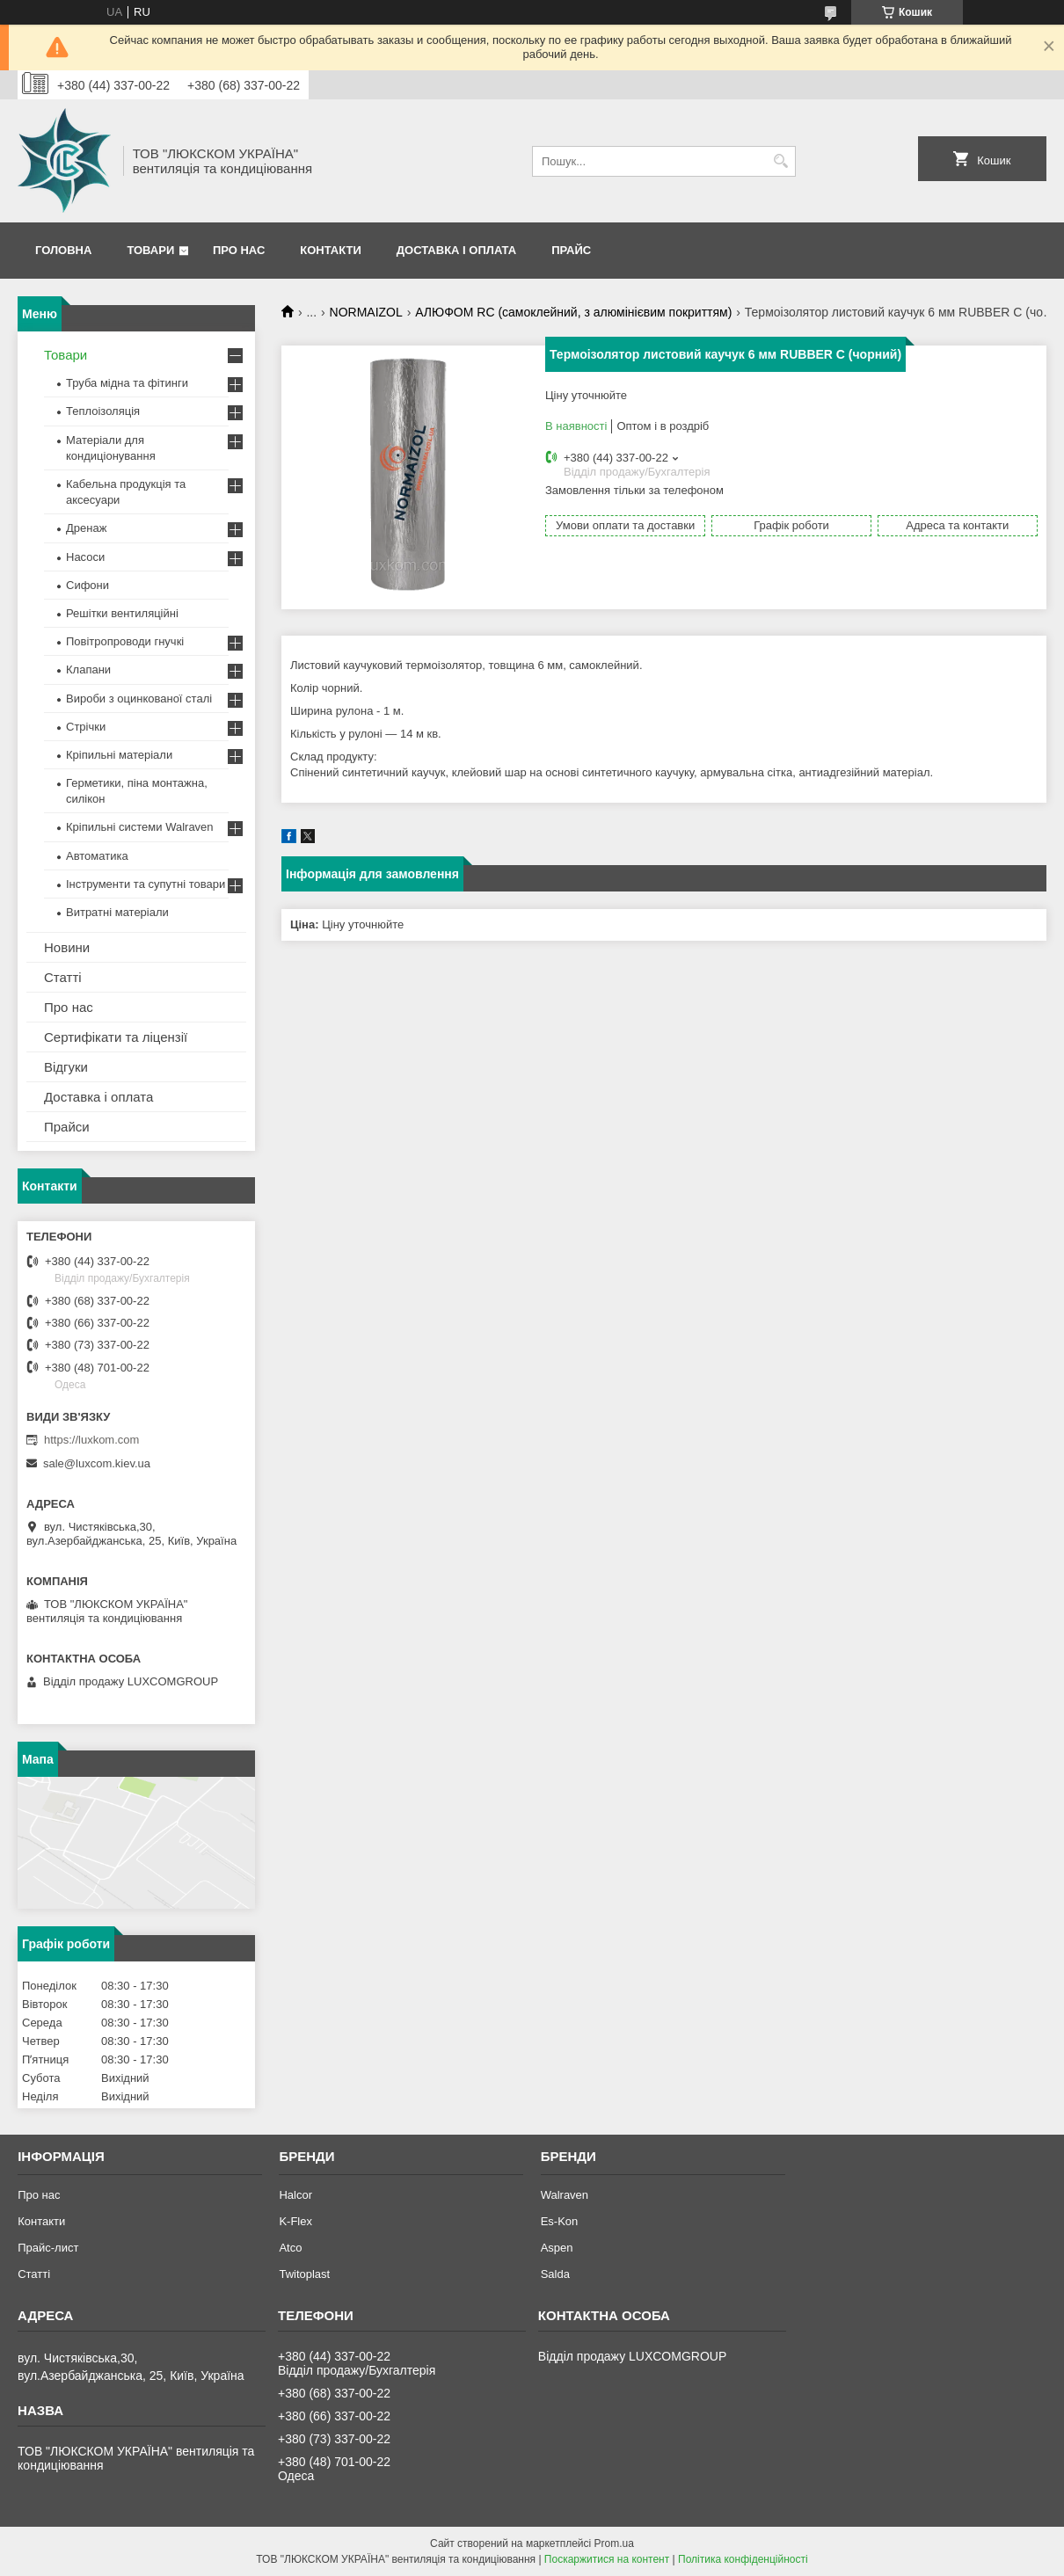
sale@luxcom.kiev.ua (96, 1463)
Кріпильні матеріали (119, 754)
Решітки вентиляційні (122, 613)
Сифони (87, 585)
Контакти (330, 250)
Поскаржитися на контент (606, 2559)
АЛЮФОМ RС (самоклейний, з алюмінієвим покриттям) (573, 312)
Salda (555, 2274)
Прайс (571, 250)
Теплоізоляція (103, 411)
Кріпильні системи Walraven (140, 826)
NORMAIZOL (366, 312)
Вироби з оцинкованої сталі (139, 698)
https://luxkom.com (91, 1439)
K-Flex (295, 2221)
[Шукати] (780, 161)
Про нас (239, 250)
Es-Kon (560, 2221)
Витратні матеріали (117, 912)
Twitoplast (304, 2274)
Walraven (564, 2194)
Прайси (67, 1126)
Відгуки (66, 1066)
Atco (290, 2247)
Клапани (88, 669)
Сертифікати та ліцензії (115, 1037)
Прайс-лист (48, 2247)
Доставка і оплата (456, 250)
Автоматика (97, 855)
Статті (63, 977)
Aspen (557, 2247)
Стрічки (86, 726)
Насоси (85, 557)
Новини (67, 947)
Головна (63, 250)
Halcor (295, 2194)
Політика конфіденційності (743, 2559)
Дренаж (86, 528)
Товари (150, 250)
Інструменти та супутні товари (145, 884)
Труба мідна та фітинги (127, 382)
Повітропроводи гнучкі (125, 641)
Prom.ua (614, 2543)
